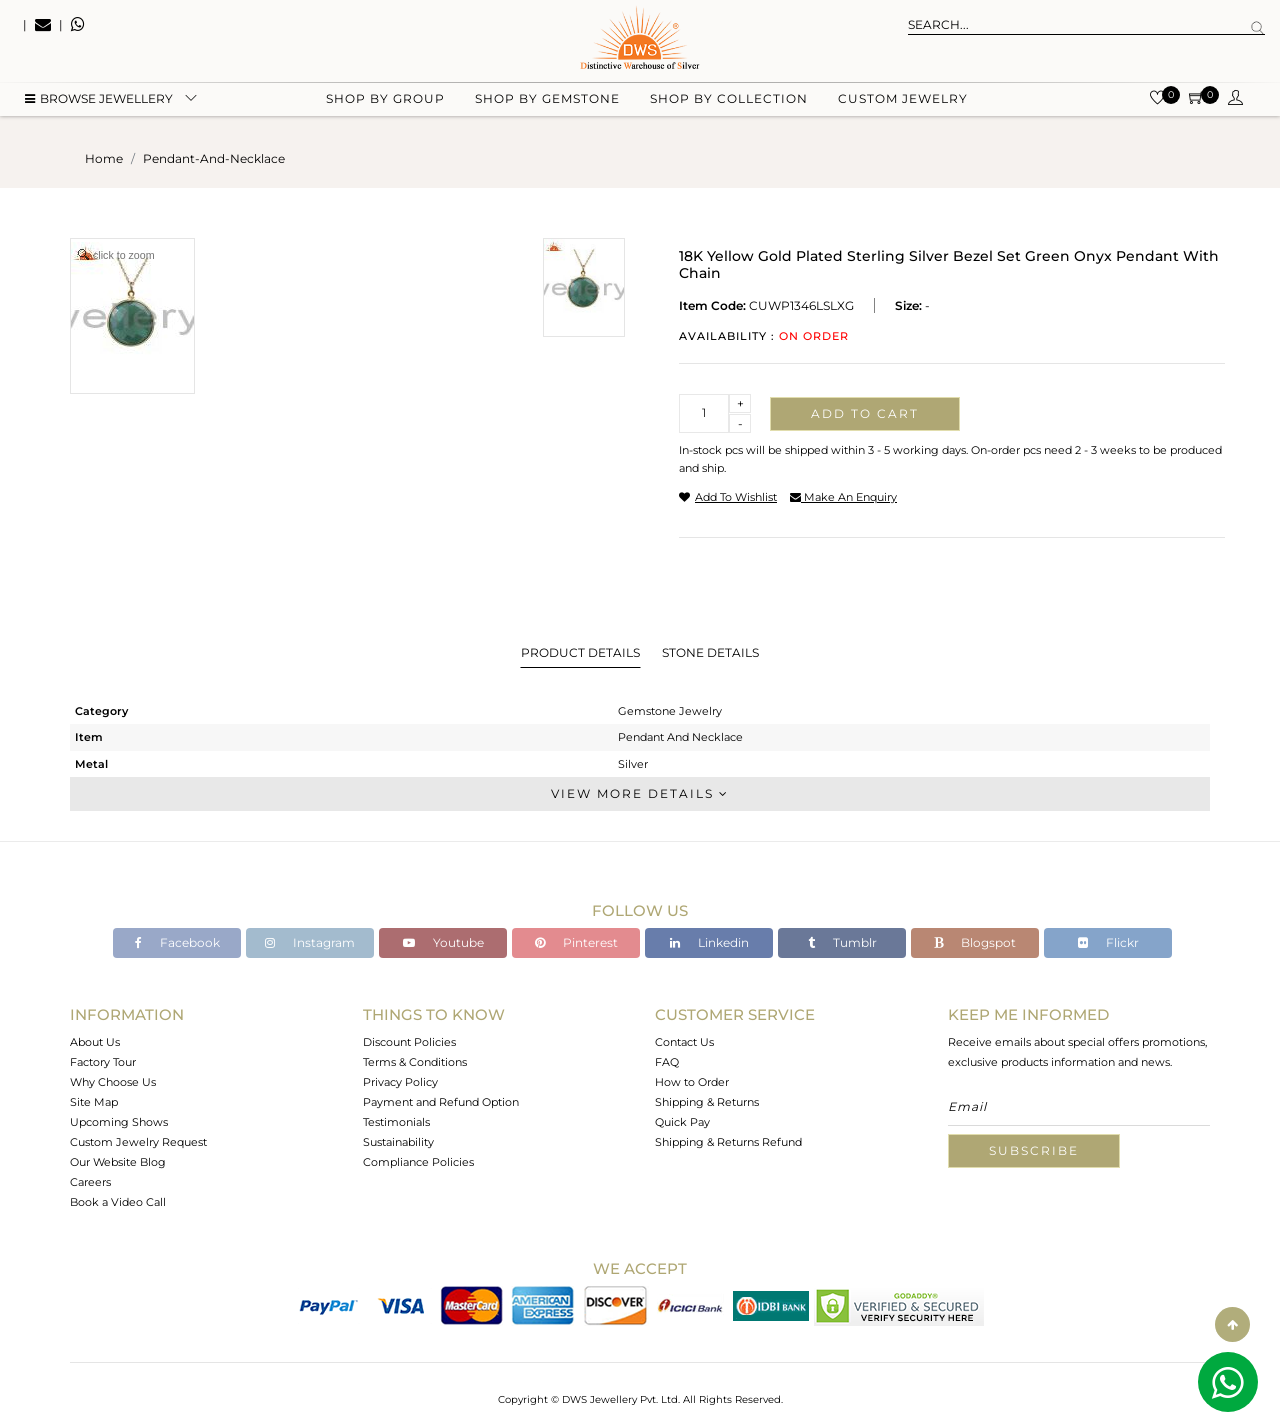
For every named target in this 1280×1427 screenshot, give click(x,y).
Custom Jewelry (903, 100)
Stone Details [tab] (710, 652)
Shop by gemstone (547, 100)
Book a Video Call (118, 1202)
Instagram (310, 942)
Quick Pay (682, 1122)
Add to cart (865, 413)
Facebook (177, 942)
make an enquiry (843, 497)
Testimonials (396, 1122)
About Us (95, 1042)
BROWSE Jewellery (99, 100)
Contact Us (684, 1042)
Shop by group (385, 100)
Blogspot (975, 942)
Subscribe (1034, 1150)
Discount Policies (409, 1042)
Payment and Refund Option (441, 1102)
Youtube (443, 942)
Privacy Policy (400, 1082)
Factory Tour (103, 1062)
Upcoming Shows (119, 1122)
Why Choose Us (113, 1082)
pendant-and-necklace (214, 158)
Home (104, 158)
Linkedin (709, 942)
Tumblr (842, 942)
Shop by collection (729, 100)
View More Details (640, 793)
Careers (90, 1182)
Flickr (1108, 942)
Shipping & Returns (707, 1102)
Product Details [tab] (580, 652)
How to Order (692, 1082)
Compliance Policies (418, 1162)
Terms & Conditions (415, 1062)
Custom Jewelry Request (138, 1142)
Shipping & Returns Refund (728, 1142)
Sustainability (398, 1142)
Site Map (94, 1102)
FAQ (667, 1062)
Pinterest (576, 942)
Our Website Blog (118, 1162)
